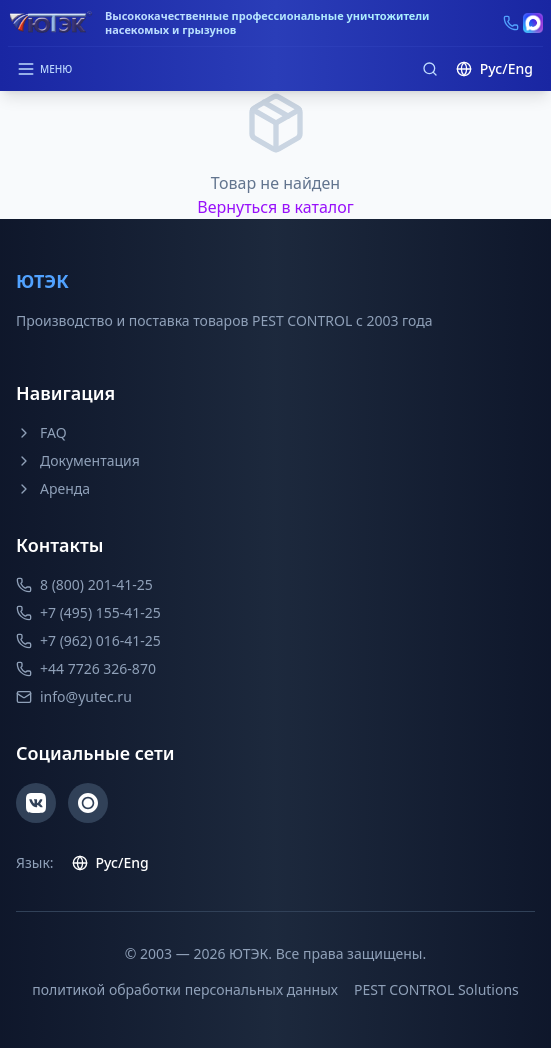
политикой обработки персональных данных (185, 989)
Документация (78, 460)
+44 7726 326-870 (86, 668)
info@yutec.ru (74, 696)
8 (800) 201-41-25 (84, 584)
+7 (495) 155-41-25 (88, 612)
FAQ (41, 432)
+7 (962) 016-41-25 (88, 640)
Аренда (53, 488)
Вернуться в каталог (275, 207)
